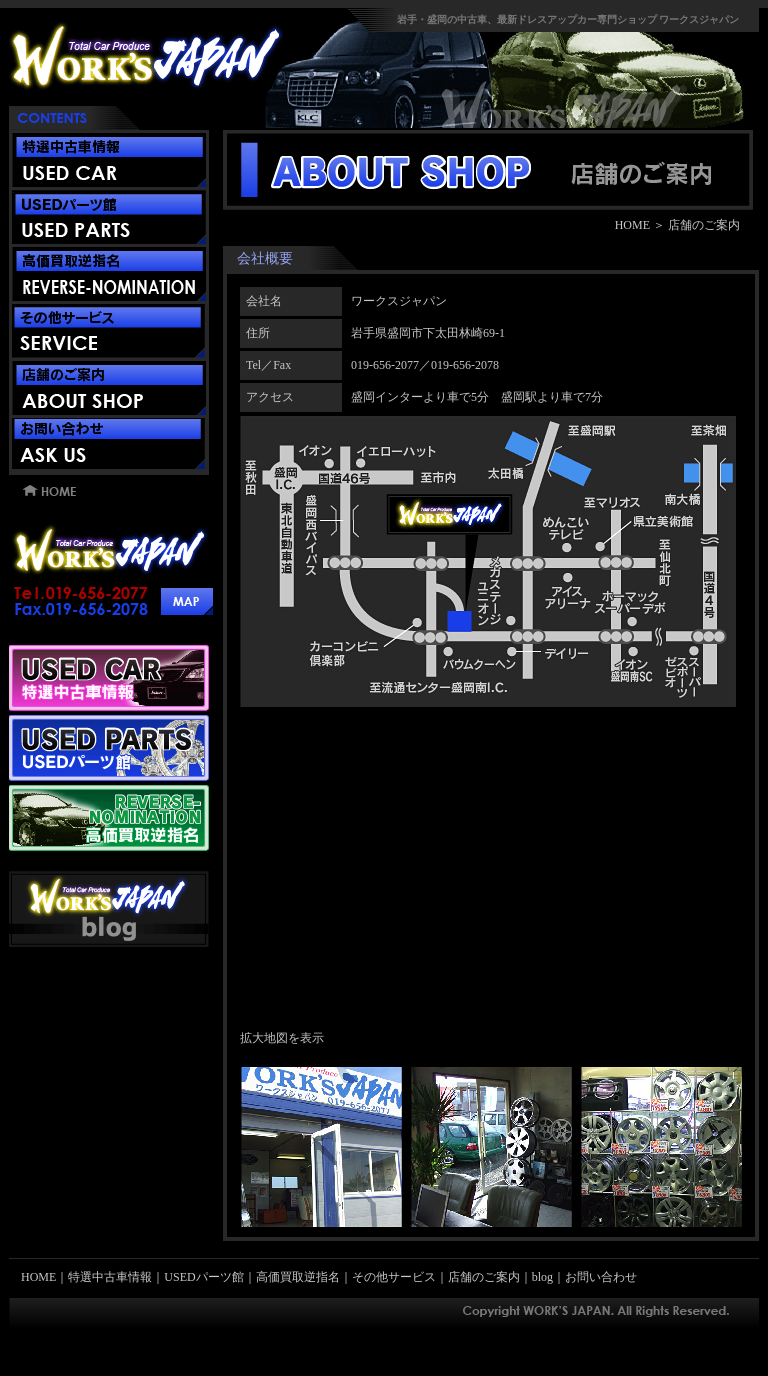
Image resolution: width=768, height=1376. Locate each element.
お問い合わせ (601, 1277)
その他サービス (394, 1277)
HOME (632, 225)
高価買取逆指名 (298, 1277)
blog (542, 1277)
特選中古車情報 (110, 1277)
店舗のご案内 (484, 1277)
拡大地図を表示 (282, 1038)
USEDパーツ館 (203, 1277)
